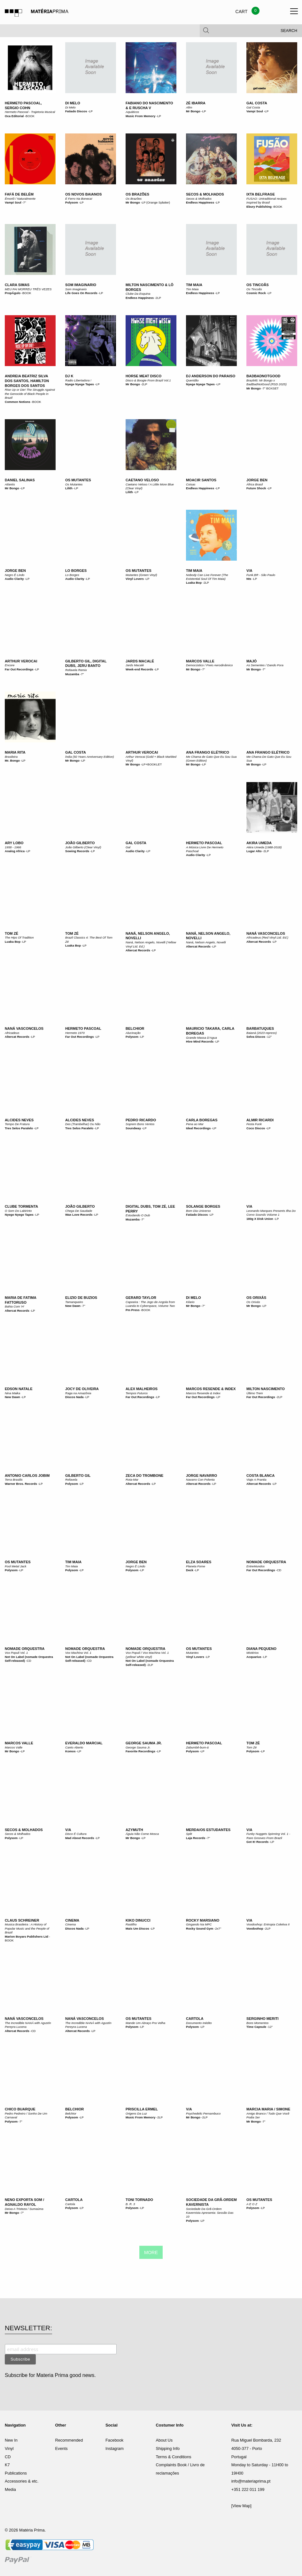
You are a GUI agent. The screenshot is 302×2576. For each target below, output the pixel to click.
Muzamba (72, 674)
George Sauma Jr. (144, 1743)
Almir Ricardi (260, 1120)
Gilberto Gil (77, 1475)
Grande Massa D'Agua (201, 1037)
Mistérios (252, 1652)
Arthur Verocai (21, 661)
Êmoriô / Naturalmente (20, 198)
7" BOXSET (271, 388)
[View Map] (241, 2505)
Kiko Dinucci (138, 1920)
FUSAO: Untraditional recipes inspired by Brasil (266, 200)
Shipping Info (168, 2448)
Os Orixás (256, 1298)
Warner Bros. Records (21, 1483)
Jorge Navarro (201, 1475)
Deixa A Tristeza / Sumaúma (24, 2209)
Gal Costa (256, 103)
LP (91, 111)
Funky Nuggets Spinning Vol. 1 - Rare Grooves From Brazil (268, 1835)
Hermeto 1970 (75, 1033)
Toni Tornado (139, 2200)
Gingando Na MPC (199, 1924)
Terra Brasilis (14, 1479)
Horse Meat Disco (143, 376)
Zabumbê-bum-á (197, 1747)
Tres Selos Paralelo (19, 1128)
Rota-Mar (132, 1479)
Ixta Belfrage (260, 194)
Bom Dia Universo (198, 1210)
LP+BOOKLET (152, 764)
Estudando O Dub (138, 1215)
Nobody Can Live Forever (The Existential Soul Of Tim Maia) (207, 576)
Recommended (69, 2440)
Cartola (194, 2018)
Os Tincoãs (257, 285)
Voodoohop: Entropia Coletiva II (268, 1924)
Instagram (114, 2448)
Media (10, 2489)
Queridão (192, 380)
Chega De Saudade (78, 1210)
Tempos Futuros (137, 1393)
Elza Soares (198, 1562)
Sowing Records (77, 851)
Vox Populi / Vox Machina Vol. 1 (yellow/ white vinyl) (147, 1654)
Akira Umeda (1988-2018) (264, 847)
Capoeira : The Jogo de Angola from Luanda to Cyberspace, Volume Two (150, 1304)
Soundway (133, 1128)
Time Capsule (256, 2026)
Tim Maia (194, 285)
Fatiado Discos (76, 111)
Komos (70, 1751)
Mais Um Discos (137, 1928)
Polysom (71, 202)
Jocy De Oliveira (82, 1389)
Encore (9, 665)
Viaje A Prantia (256, 1479)
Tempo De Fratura (17, 1124)
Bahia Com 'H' (14, 1306)
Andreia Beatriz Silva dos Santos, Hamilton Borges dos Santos (27, 380)
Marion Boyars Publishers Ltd (26, 1936)
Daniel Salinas (20, 480)
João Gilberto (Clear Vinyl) (83, 847)
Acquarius (253, 1657)
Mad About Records (79, 1838)
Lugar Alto (254, 851)
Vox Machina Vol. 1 (78, 1652)
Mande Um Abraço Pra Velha (145, 2023)
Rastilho (131, 1924)
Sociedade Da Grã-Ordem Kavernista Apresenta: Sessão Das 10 (209, 2213)
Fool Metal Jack (15, 1566)
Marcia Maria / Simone (268, 2109)
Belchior (135, 1028)
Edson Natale (19, 1389)
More (151, 2252)
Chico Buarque (20, 2109)
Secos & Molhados (205, 194)
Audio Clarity (14, 578)
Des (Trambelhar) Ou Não (82, 1124)
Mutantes (192, 1652)
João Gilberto (80, 843)
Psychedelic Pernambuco (203, 2113)
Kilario (190, 1302)
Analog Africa (15, 851)
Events (61, 2448)
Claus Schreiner (22, 1920)
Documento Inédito (199, 2023)
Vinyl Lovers (135, 578)
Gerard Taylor (141, 1298)
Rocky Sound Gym (199, 1928)
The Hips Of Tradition (19, 937)
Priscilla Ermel (142, 2109)
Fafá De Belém (19, 194)
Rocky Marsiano (202, 1920)
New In (11, 2440)
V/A (249, 570)
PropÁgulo (12, 293)
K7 (7, 2464)
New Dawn (73, 1306)
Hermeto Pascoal (204, 843)
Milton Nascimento (265, 1389)
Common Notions (17, 402)
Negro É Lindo (14, 575)
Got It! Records (257, 1842)
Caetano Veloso (142, 480)
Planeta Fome (195, 1566)
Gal (128, 847)
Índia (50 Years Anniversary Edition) (89, 756)
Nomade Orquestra (266, 1562)
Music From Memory (140, 116)
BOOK (30, 116)
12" (269, 1036)
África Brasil (254, 484)
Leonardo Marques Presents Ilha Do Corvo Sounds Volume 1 (271, 1212)
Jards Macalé (140, 661)
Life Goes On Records (81, 293)
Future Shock (256, 488)
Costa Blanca (260, 1475)
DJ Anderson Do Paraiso (210, 376)
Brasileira (11, 756)
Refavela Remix (76, 670)
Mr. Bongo (12, 760)
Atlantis (10, 484)
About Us (164, 2440)
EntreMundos (255, 1566)
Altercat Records (138, 950)
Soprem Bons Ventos (140, 1124)
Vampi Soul (254, 111)
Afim (189, 107)
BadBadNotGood (263, 376)
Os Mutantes (78, 480)
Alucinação (133, 1033)
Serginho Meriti (262, 2018)
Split (189, 1834)
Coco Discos (255, 1128)
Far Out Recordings (19, 669)
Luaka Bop (194, 582)
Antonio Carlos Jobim (27, 1475)
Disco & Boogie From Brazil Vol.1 (148, 380)
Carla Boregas (201, 1120)
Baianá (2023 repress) (261, 1033)
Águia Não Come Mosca (142, 1834)
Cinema (72, 1920)
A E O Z (251, 2204)
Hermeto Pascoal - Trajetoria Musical (30, 112)
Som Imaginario (80, 285)
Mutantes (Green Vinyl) (141, 575)
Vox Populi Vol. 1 (16, 1652)
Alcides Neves (19, 1120)
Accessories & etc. (21, 2481)
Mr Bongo (193, 111)
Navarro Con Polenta (200, 1479)
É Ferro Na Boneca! (78, 198)
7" (24, 202)
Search (289, 32)
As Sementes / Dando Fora (264, 665)
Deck (189, 1570)
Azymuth (134, 1830)
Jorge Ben (256, 480)
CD (279, 1570)
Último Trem (254, 1393)
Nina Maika (12, 1393)
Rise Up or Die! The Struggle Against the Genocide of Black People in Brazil (30, 393)
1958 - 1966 (13, 847)
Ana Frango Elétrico (207, 752)
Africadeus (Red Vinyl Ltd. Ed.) (267, 937)
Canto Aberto (74, 1747)
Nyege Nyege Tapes (79, 384)
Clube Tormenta (21, 1206)
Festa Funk (254, 1124)
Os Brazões (137, 194)
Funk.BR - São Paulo (260, 575)
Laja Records (195, 1838)
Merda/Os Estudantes (208, 1830)
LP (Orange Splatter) (156, 202)
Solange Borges (203, 1206)
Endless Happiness (200, 202)
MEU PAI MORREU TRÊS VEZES (28, 289)
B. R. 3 (130, 2204)
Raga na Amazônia (78, 1393)
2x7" (218, 1928)
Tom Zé (11, 933)
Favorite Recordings (140, 1751)
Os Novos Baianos (83, 194)
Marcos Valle (200, 661)
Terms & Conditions (173, 2456)
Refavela (71, 1479)
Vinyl (9, 2448)
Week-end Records (139, 669)
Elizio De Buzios (81, 1298)
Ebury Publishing (259, 206)
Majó (251, 661)
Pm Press (133, 1310)
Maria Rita (15, 752)
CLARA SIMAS (17, 285)
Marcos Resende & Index (211, 1389)
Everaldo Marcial (84, 1743)
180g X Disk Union (259, 1218)
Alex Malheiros (142, 1389)
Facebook (114, 2440)
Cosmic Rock (256, 293)
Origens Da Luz (136, 2113)
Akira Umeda (259, 843)
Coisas (190, 484)
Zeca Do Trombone (144, 1475)
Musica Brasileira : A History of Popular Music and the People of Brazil (27, 1928)
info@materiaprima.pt (251, 2481)
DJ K (69, 376)
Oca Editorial (14, 116)
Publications (16, 2473)
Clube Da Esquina (138, 293)
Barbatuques (260, 1028)
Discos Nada (74, 1397)
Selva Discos (255, 1036)
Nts (249, 578)
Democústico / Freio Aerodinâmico (209, 665)
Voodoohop (254, 1928)
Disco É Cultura (76, 1834)
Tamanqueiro (74, 1302)
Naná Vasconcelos (265, 933)
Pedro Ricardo (141, 1120)
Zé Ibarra (195, 103)
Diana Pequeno (261, 1649)
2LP (158, 298)
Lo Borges (76, 570)
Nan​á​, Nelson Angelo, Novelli (206, 942)
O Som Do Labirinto (18, 1210)
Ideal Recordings (198, 1128)
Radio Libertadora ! (78, 380)
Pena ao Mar (195, 1124)
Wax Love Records (78, 1214)
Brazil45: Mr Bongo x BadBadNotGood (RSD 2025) (266, 382)
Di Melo (72, 103)
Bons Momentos (257, 2023)
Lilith (69, 488)
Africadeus (12, 1033)
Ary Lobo (14, 843)
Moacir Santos (201, 480)
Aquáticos (132, 112)
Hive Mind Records (199, 1041)
